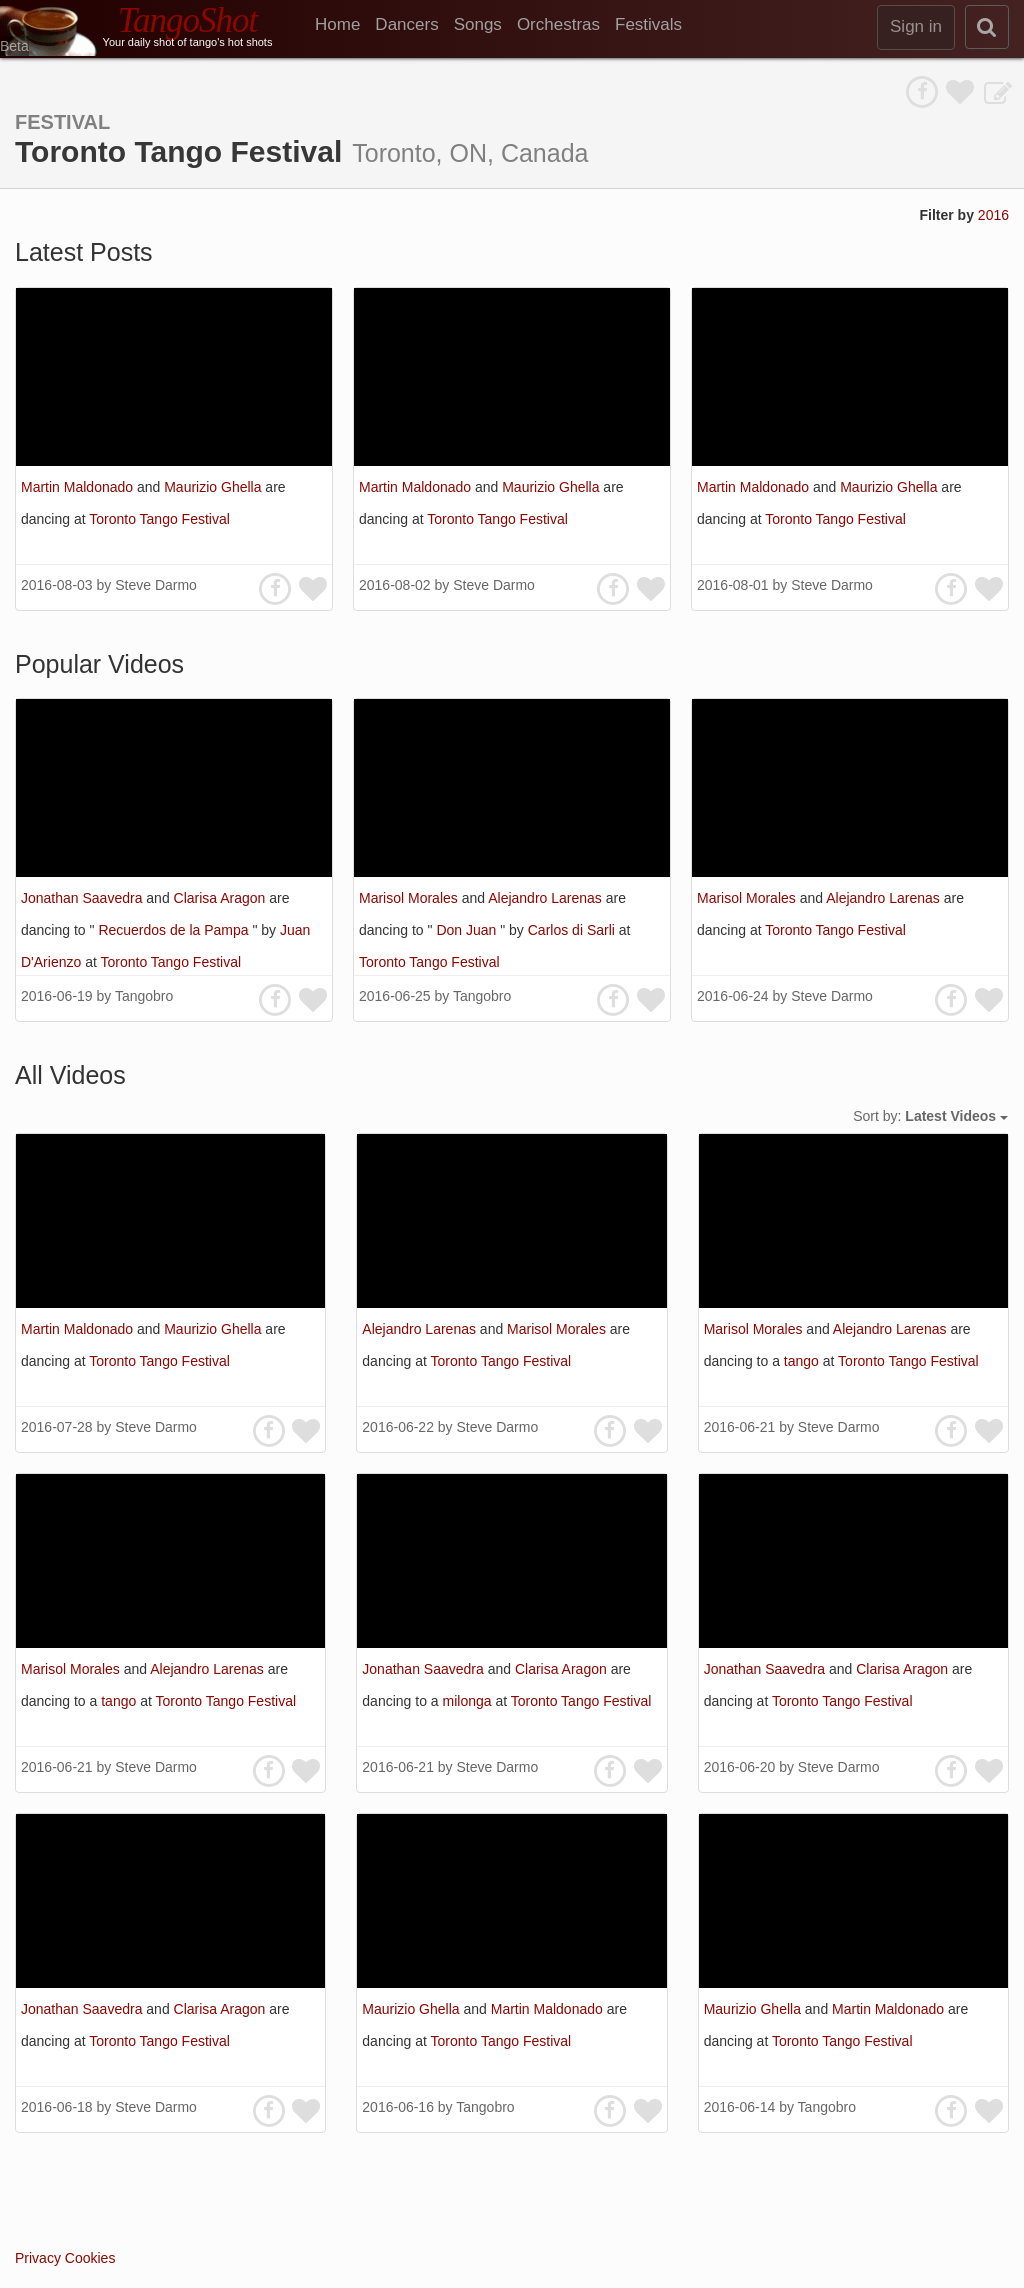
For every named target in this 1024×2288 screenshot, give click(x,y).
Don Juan (468, 930)
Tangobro (144, 996)
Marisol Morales (410, 898)
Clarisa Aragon (222, 898)
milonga (469, 1701)
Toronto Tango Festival (159, 519)
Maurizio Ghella (214, 487)
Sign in (916, 26)
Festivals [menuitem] (648, 24)
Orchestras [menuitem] (558, 24)
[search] (987, 27)
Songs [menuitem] (478, 24)
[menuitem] (345, 25)
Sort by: (930, 1116)
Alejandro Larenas (547, 898)
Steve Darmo (156, 585)
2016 (993, 215)
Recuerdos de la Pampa (175, 930)
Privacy (38, 2258)
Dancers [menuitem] (406, 24)
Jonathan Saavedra (83, 898)
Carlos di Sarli (573, 930)
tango (803, 1361)
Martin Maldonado (79, 487)
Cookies (90, 2258)
